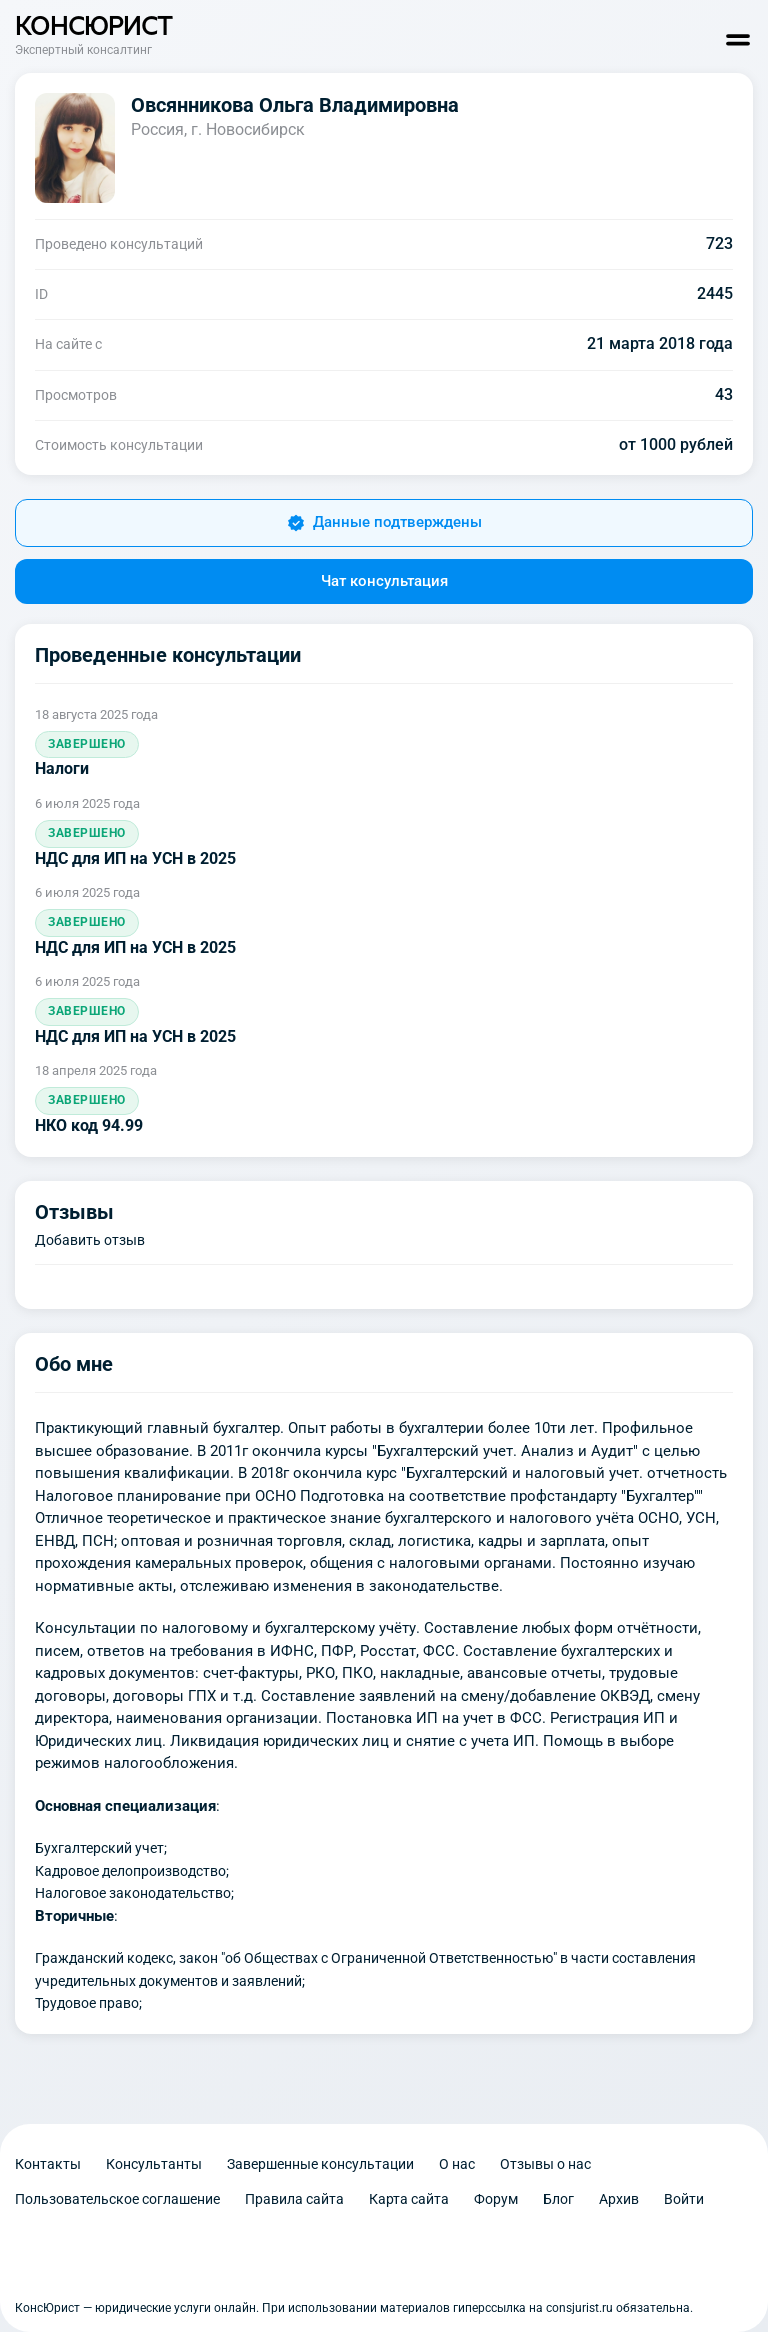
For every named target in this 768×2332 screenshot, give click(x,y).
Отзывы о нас (545, 2164)
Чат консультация (384, 581)
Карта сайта (409, 2199)
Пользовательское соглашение (117, 2199)
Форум (496, 2199)
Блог (558, 2199)
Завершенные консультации (320, 2164)
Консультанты (154, 2164)
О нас (457, 2164)
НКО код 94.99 (89, 1125)
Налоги (62, 768)
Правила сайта (294, 2199)
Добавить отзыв (90, 1240)
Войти (684, 2199)
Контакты (48, 2164)
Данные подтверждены (384, 522)
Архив (619, 2199)
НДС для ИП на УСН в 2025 (135, 858)
